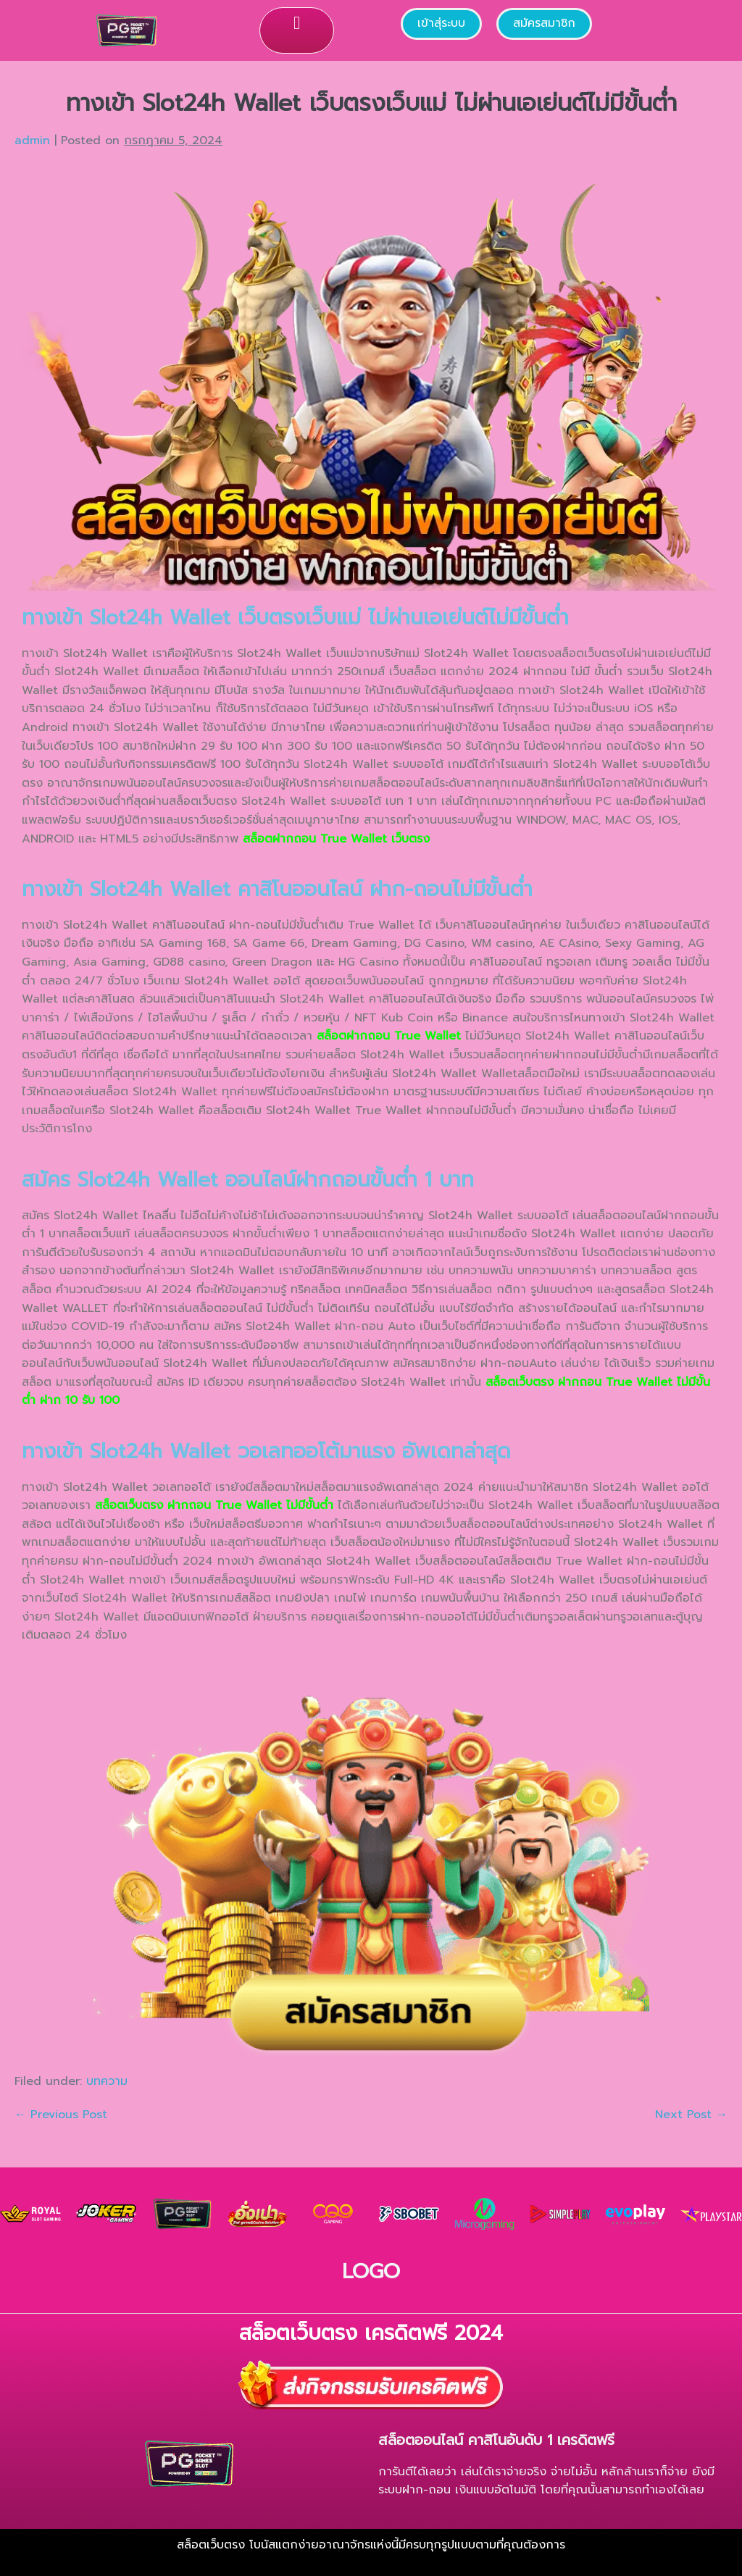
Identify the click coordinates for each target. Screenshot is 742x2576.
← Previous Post (60, 2114)
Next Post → (691, 2114)
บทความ (107, 2081)
